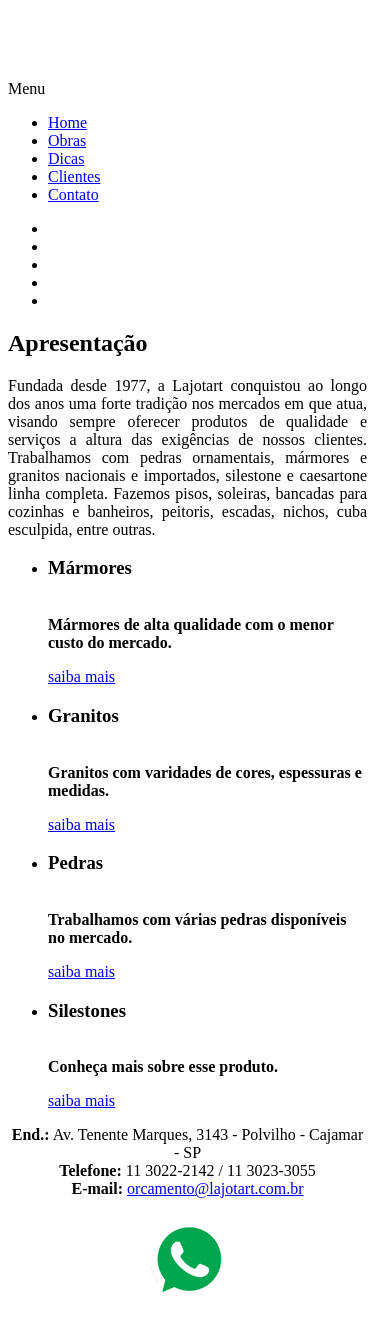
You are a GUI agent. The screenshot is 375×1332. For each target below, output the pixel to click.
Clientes (74, 176)
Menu (26, 88)
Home (67, 122)
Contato (73, 194)
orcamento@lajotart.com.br (215, 1188)
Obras (67, 140)
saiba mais (81, 676)
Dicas (66, 158)
